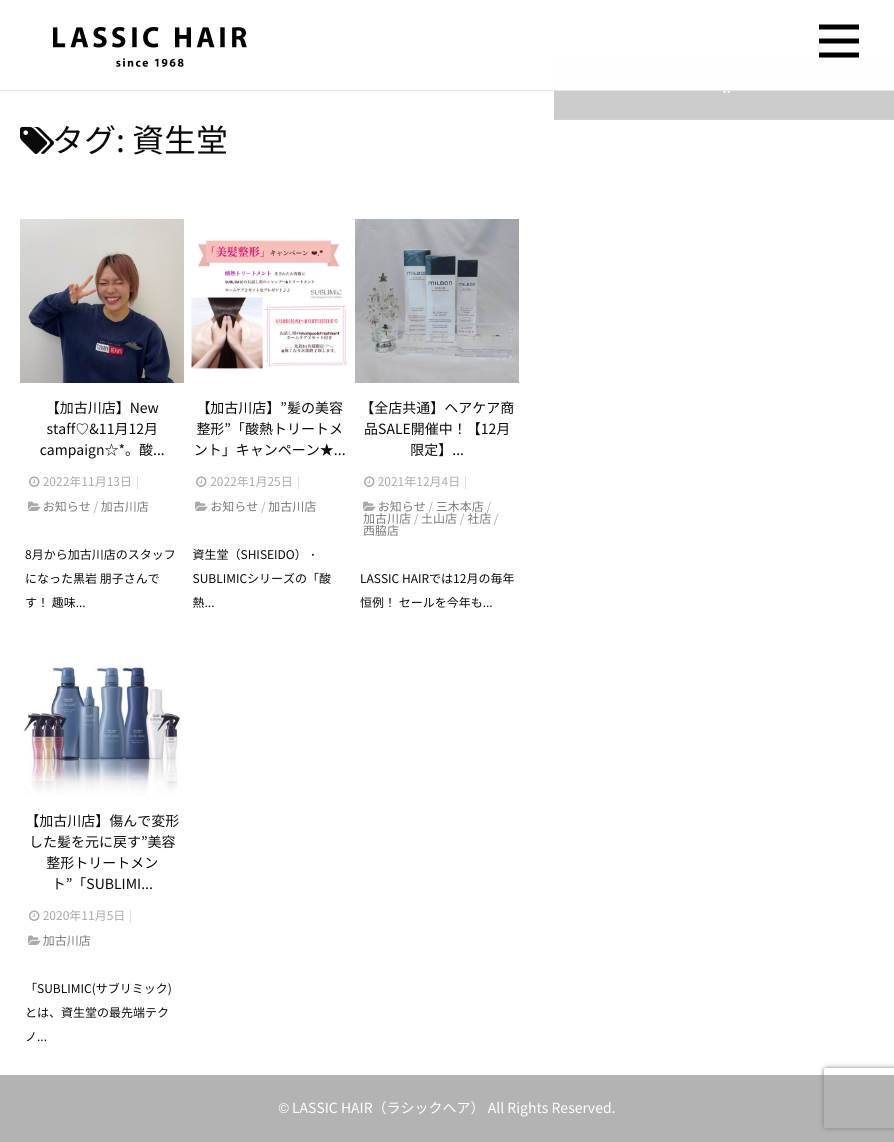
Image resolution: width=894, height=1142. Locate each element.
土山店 (439, 520)
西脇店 (381, 532)
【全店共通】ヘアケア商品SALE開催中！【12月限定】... (437, 429)
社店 (479, 520)
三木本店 (460, 508)
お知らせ (67, 508)
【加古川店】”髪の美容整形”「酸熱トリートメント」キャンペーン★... (270, 429)
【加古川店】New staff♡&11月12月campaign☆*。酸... (102, 429)
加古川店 (125, 508)
